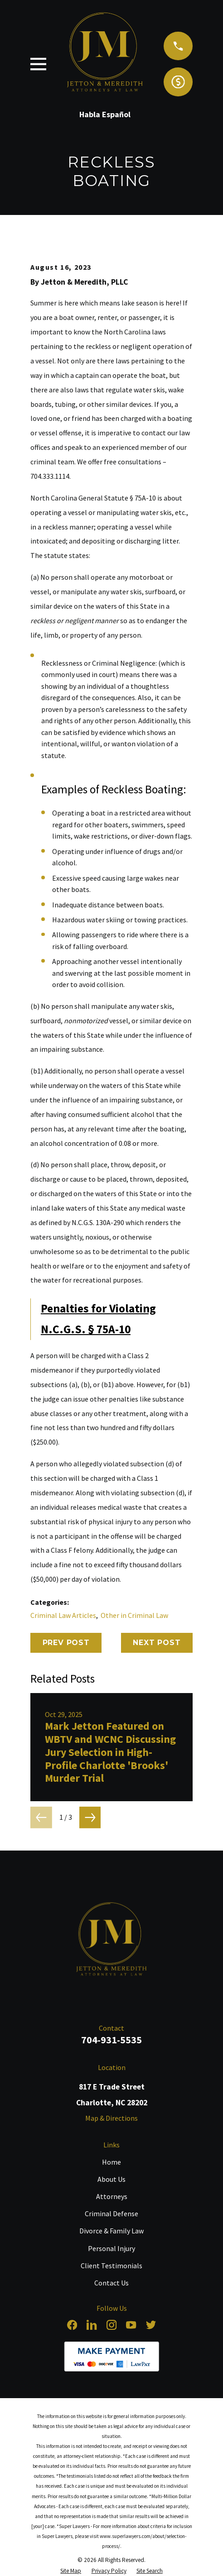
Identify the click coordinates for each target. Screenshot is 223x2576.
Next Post (156, 1642)
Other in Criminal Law (134, 1615)
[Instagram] (111, 2325)
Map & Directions (111, 2118)
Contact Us (111, 2282)
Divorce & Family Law (111, 2230)
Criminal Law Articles (63, 1615)
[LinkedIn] (92, 2325)
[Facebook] (72, 2325)
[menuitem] (70, 2571)
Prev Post (66, 1642)
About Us (111, 2179)
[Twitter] (151, 2325)
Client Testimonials (111, 2265)
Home (111, 2161)
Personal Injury (111, 2248)
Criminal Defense (111, 2213)
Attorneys (111, 2196)
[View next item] (90, 1817)
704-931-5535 (111, 2039)
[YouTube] (131, 2325)
